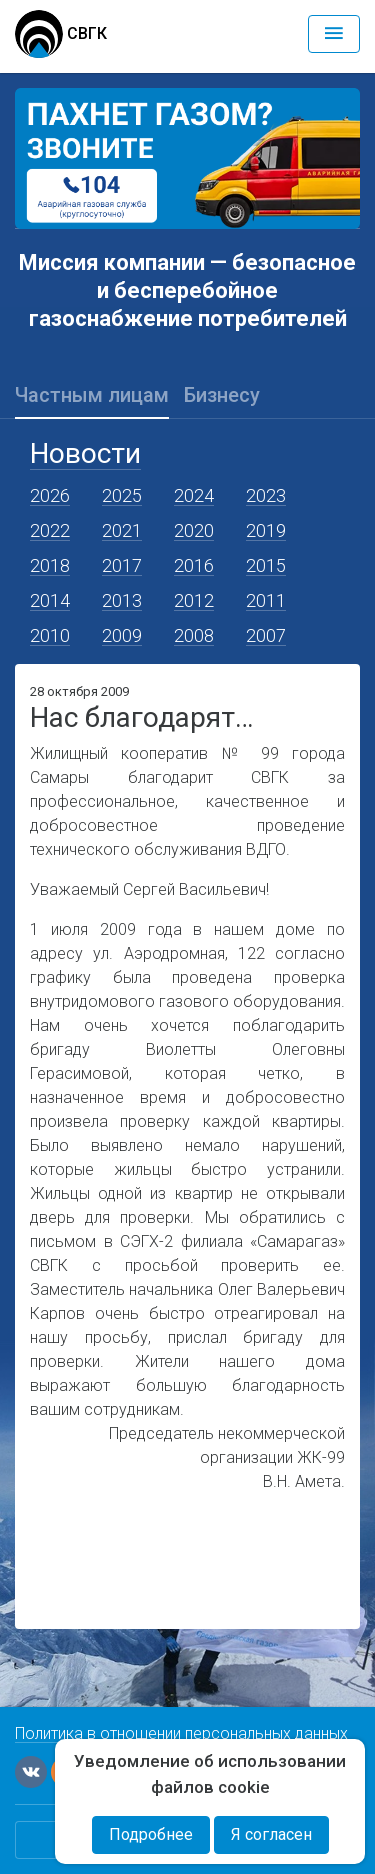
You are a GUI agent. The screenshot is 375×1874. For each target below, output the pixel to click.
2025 (122, 495)
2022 (50, 530)
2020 (194, 530)
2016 (194, 565)
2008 (194, 635)
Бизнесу (222, 395)
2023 (266, 495)
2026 (50, 495)
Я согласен (271, 1834)
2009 (122, 635)
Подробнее (151, 1834)
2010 (50, 635)
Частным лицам (92, 395)
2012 (194, 600)
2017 (122, 565)
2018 (50, 565)
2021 (122, 530)
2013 (122, 600)
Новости (85, 453)
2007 (266, 635)
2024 (194, 495)
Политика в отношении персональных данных (181, 1733)
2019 (266, 530)
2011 (266, 600)
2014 (50, 600)
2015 (266, 565)
